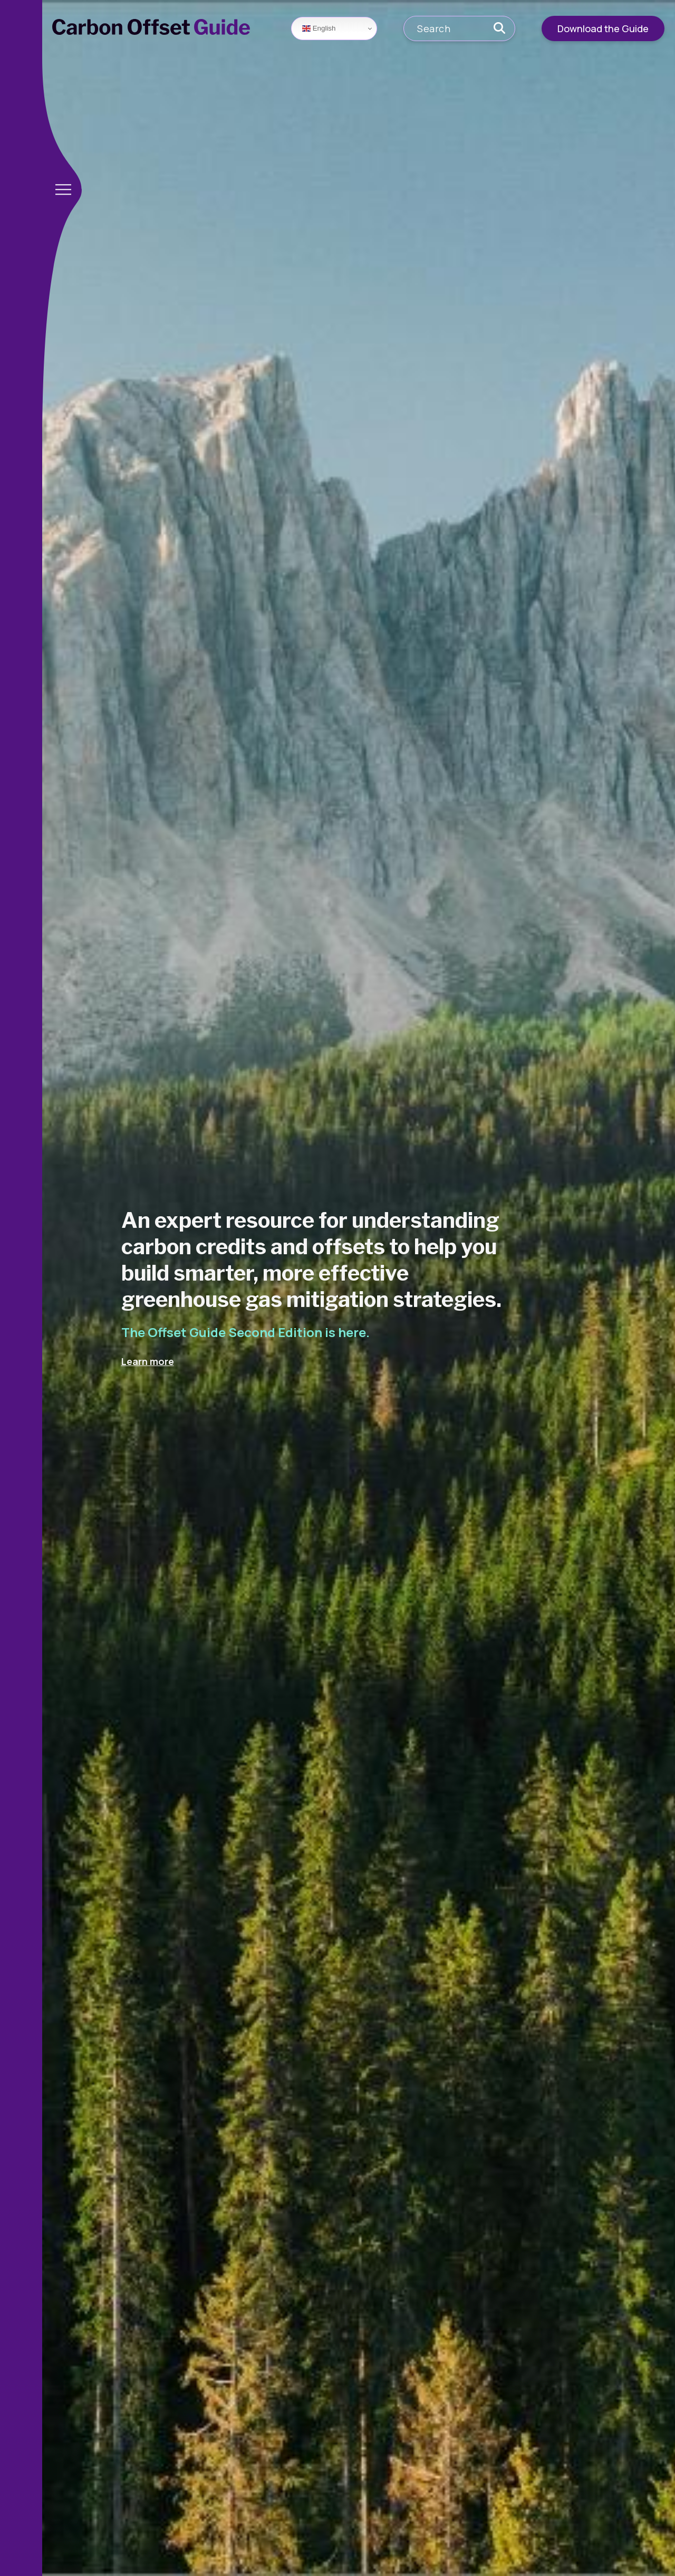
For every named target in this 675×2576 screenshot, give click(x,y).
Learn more (147, 1361)
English (318, 28)
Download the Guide (603, 28)
